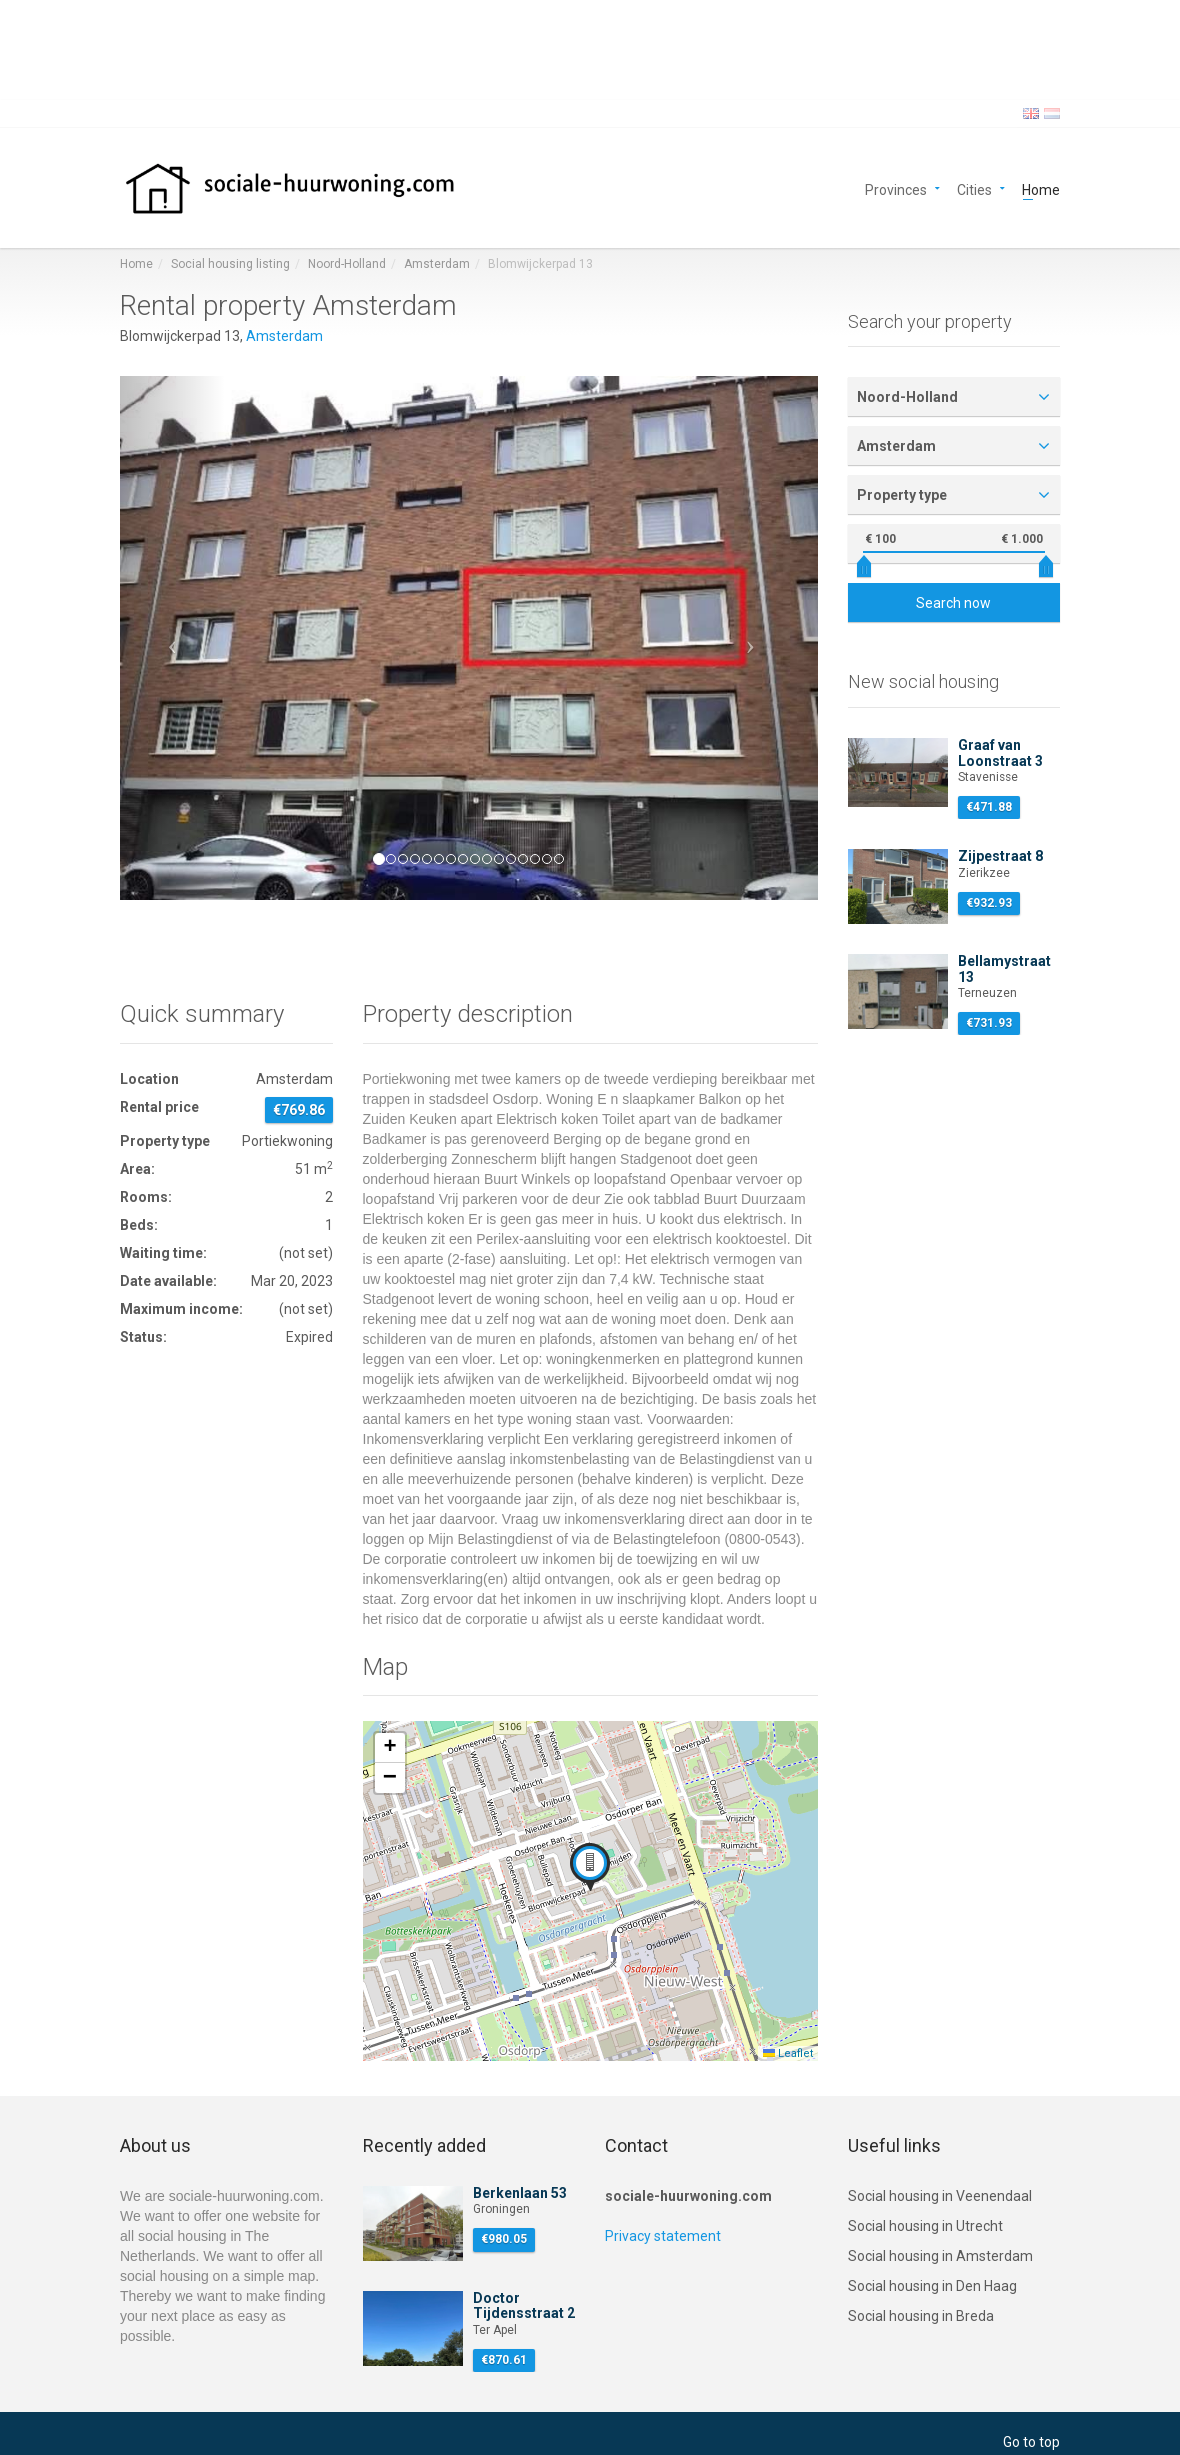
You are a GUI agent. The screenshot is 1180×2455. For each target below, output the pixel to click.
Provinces (896, 188)
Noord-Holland (347, 264)
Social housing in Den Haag (932, 2286)
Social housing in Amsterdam (940, 2256)
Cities (974, 188)
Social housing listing (230, 264)
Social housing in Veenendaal (940, 2196)
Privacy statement (663, 2236)
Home (1041, 188)
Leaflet (788, 2053)
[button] (172, 637)
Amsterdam (437, 264)
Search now (953, 603)
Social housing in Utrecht (925, 2226)
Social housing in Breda (921, 2316)
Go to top (1031, 2442)
